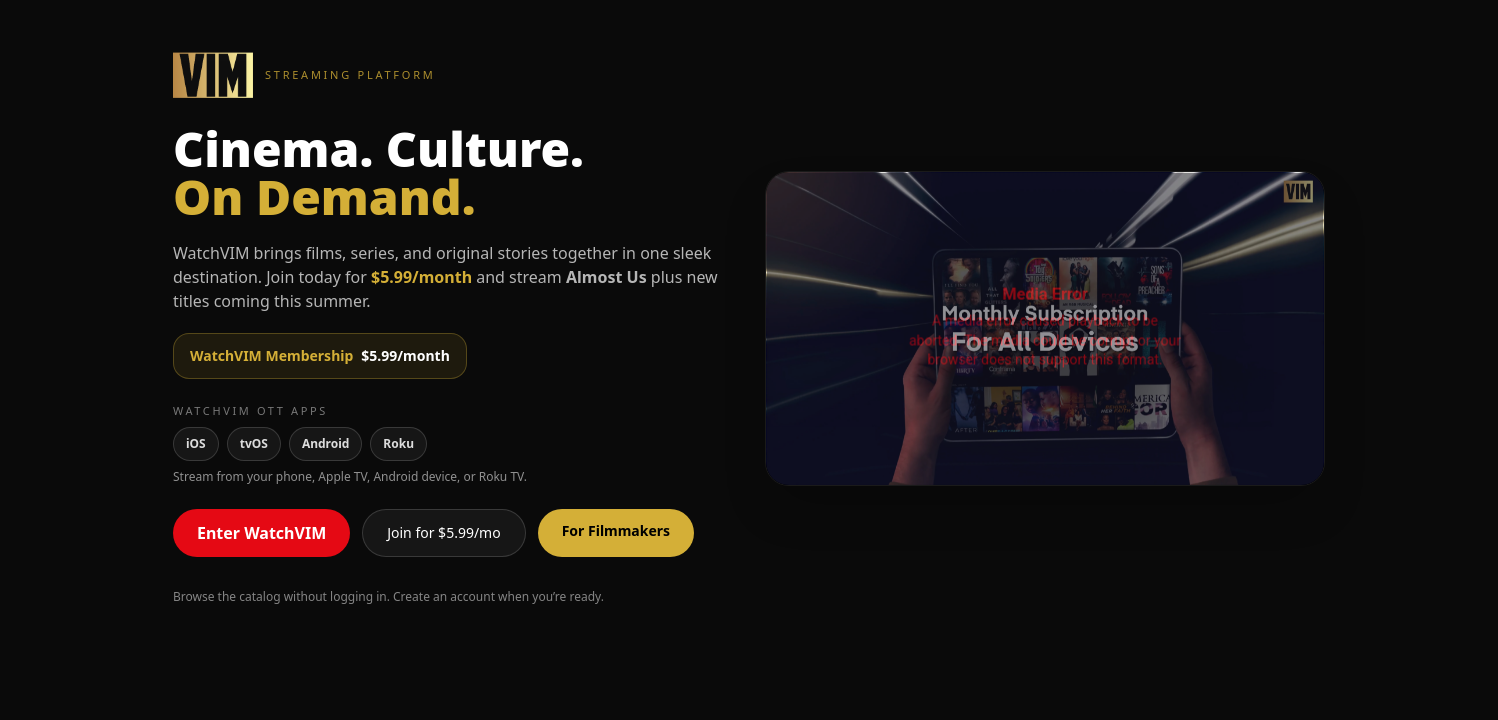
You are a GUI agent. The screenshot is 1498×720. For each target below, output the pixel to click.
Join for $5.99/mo (443, 532)
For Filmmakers (616, 530)
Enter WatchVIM (261, 533)
